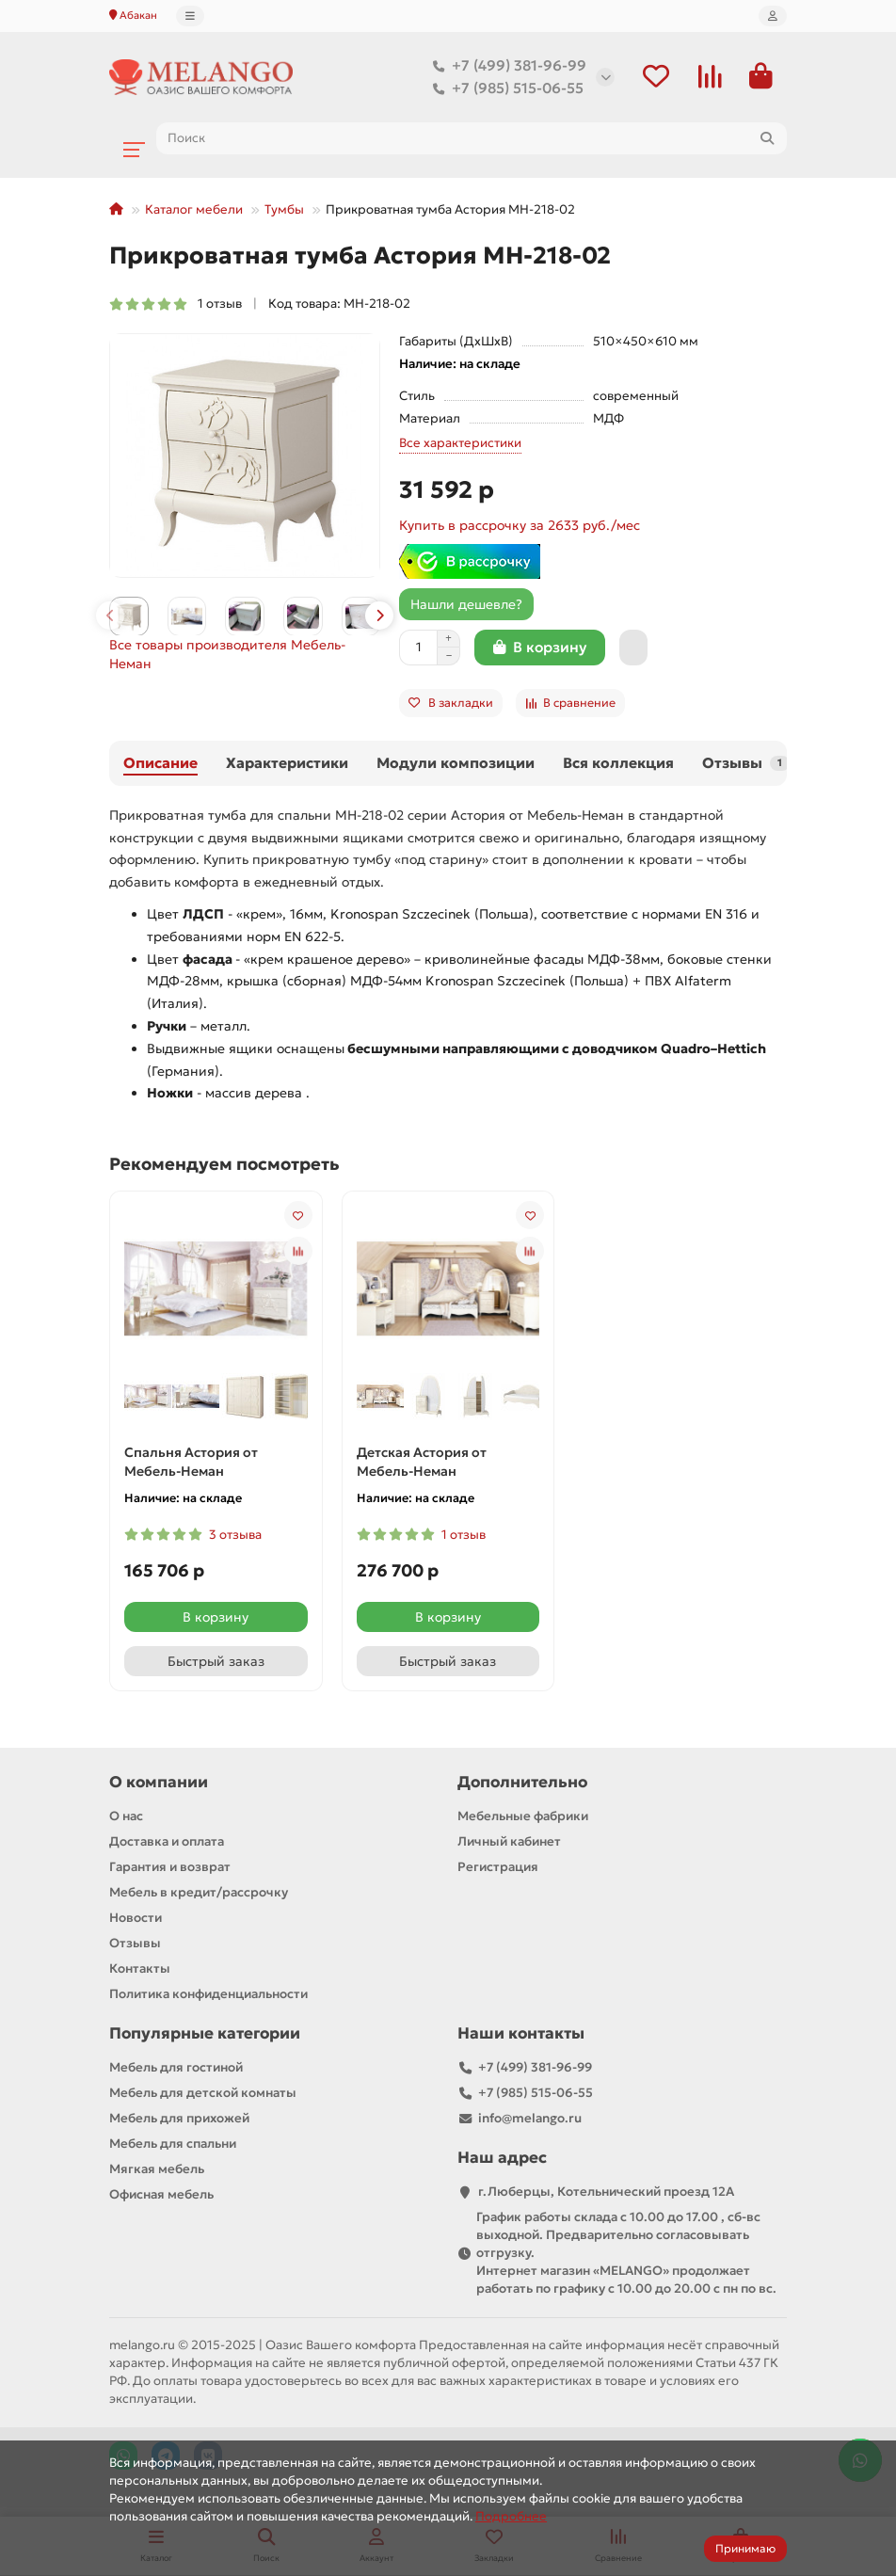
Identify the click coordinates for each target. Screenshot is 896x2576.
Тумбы (284, 209)
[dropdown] (190, 16)
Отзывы (746, 763)
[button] (110, 615)
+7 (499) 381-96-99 (505, 66)
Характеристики (287, 763)
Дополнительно (522, 1783)
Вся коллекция (618, 763)
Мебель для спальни (172, 2144)
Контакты (139, 1968)
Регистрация (497, 1867)
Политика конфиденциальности (208, 1994)
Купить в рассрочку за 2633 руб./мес (519, 525)
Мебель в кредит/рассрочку (198, 1892)
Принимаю (745, 2548)
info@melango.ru (530, 2118)
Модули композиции (455, 763)
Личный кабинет (509, 1841)
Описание (160, 763)
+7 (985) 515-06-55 (504, 88)
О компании (158, 1783)
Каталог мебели (194, 209)
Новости (135, 1918)
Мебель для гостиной (176, 2067)
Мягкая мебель (156, 2169)
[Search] (471, 138)
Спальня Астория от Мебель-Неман (191, 1462)
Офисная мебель (161, 2194)
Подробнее (511, 2516)
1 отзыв (175, 304)
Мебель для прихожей (179, 2118)
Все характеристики (460, 443)
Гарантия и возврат (170, 1867)
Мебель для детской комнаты (202, 2093)
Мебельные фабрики (522, 1817)
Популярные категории (204, 2033)
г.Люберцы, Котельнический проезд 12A (606, 2192)
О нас (126, 1817)
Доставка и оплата (166, 1841)
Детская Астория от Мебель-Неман (422, 1462)
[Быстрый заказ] (633, 647)
